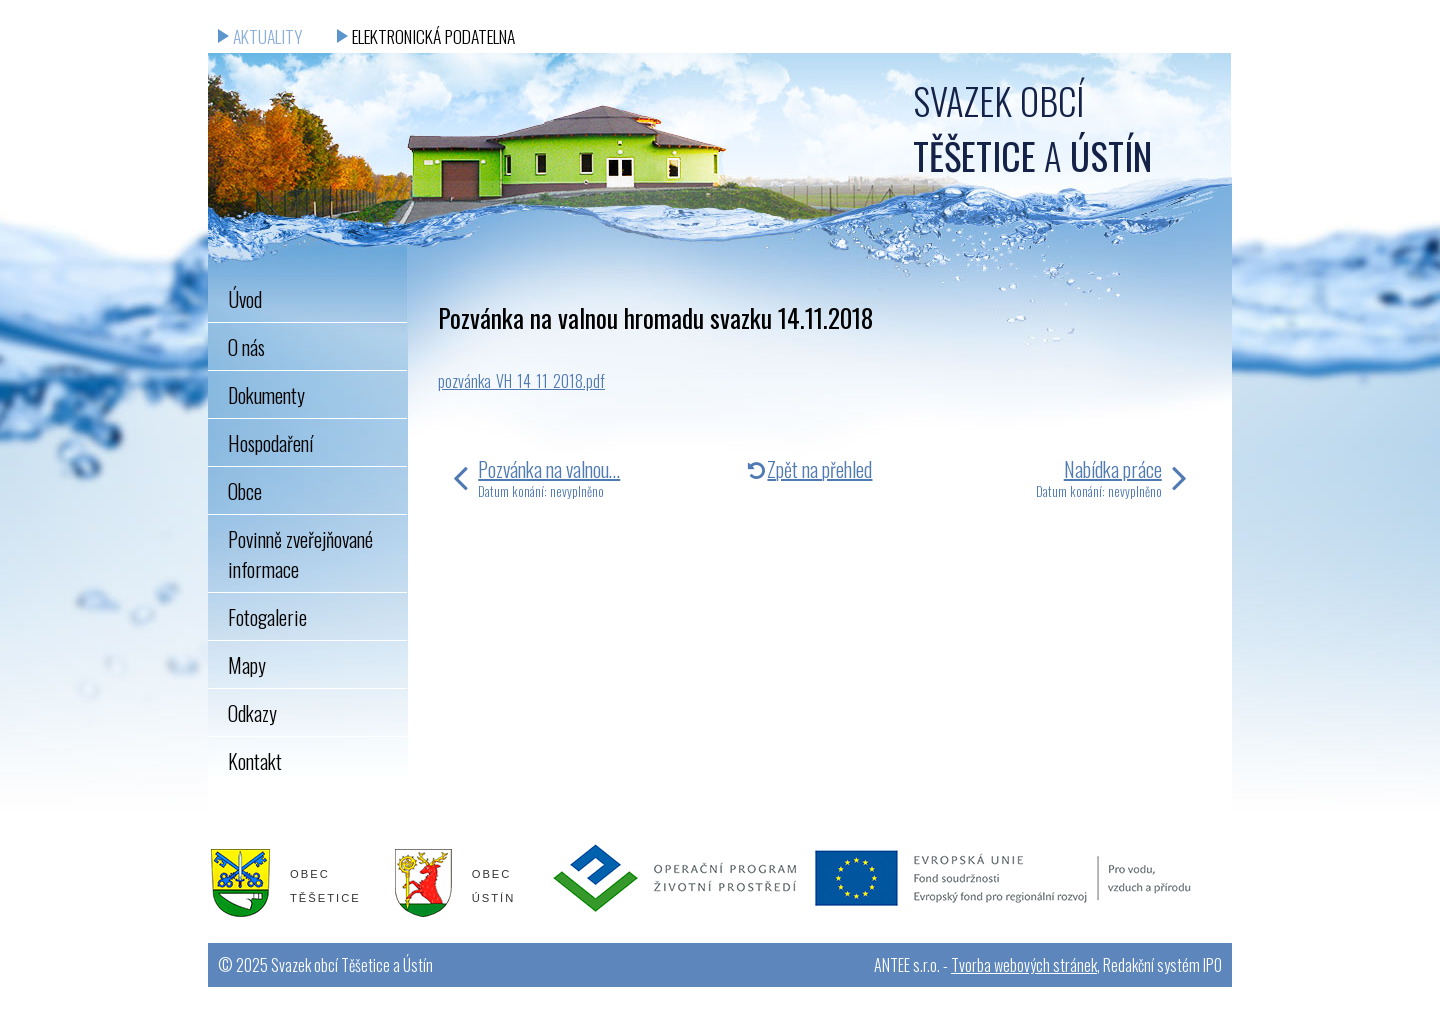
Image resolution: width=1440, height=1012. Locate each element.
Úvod (245, 299)
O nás (246, 347)
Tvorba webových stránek (1024, 965)
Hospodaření (270, 443)
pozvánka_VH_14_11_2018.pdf (521, 381)
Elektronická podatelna (433, 36)
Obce (245, 491)
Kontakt (255, 761)
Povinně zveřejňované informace (300, 554)
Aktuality (267, 36)
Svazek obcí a (1032, 128)
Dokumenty (266, 395)
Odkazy (252, 713)
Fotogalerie (267, 617)
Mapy (247, 665)
